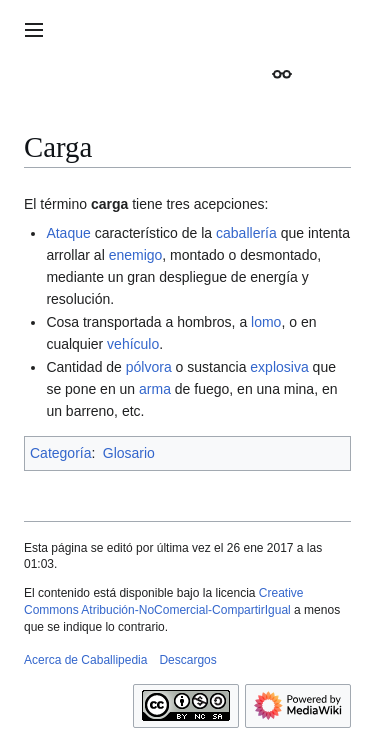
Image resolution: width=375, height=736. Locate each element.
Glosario (129, 453)
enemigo (136, 255)
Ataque (68, 233)
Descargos (187, 660)
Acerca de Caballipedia (85, 660)
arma (155, 389)
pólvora (149, 367)
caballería (246, 233)
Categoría (60, 453)
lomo (266, 322)
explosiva (279, 367)
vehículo (133, 344)
